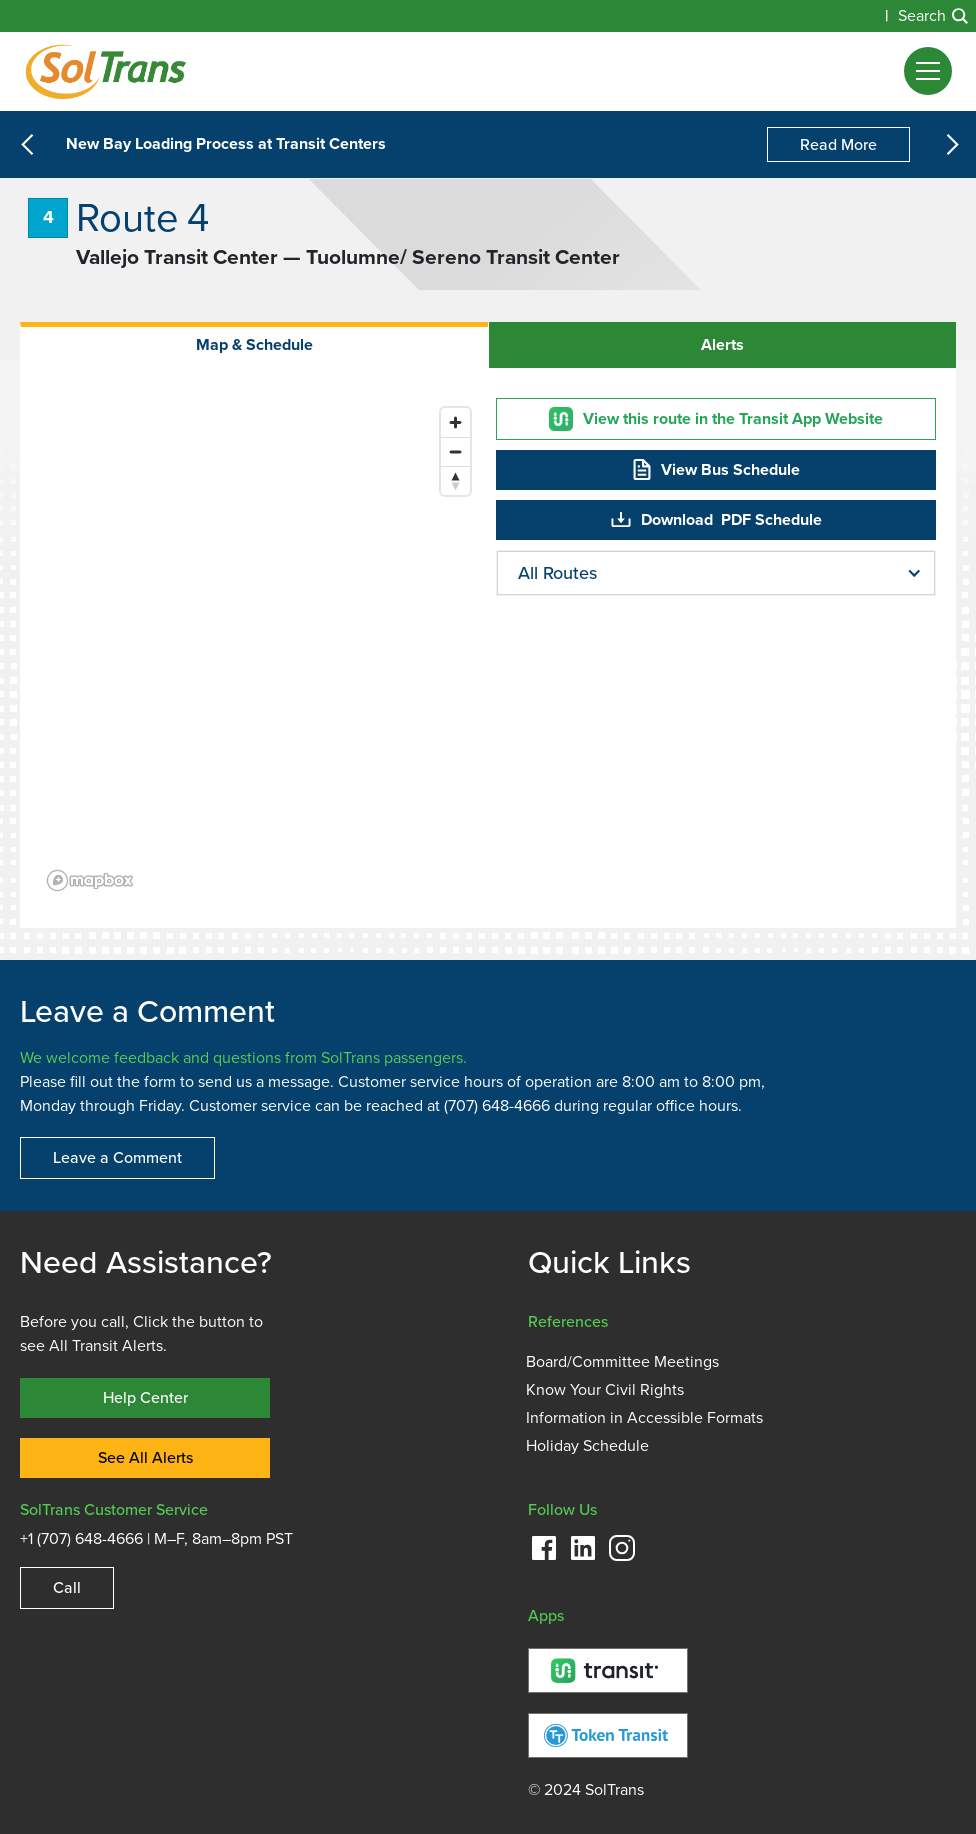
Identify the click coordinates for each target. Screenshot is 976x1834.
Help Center (145, 1397)
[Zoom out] (455, 451)
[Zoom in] (455, 422)
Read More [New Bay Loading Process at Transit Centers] (838, 144)
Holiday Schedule (587, 1446)
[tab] (254, 345)
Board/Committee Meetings (622, 1362)
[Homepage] (105, 71)
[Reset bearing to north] (455, 480)
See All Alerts (145, 1457)
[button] (928, 71)
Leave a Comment (117, 1157)
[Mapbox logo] (90, 880)
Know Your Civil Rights (605, 1390)
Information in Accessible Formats (644, 1418)
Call (67, 1587)
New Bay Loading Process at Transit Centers (226, 145)
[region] (260, 648)
